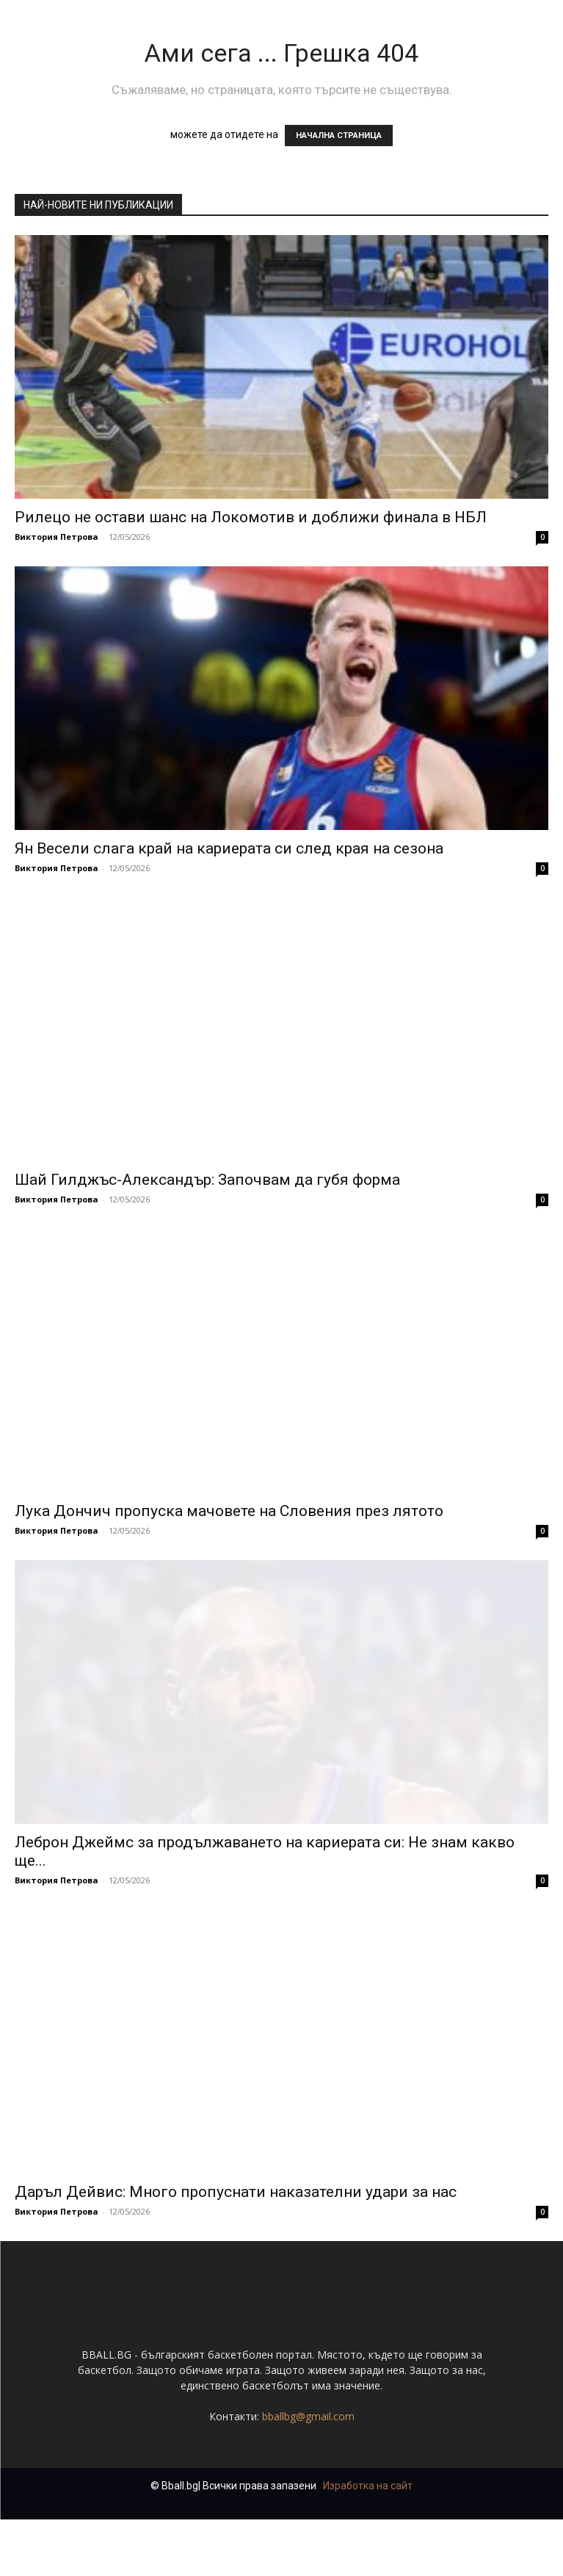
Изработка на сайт (368, 2542)
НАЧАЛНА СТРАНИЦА (339, 135)
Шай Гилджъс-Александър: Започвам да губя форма (207, 1179)
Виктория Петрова (56, 536)
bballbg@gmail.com (308, 2473)
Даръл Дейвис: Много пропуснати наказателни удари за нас (236, 2192)
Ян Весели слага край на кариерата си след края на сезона (229, 848)
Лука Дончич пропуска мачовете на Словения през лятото (229, 1511)
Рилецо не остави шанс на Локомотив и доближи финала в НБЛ (251, 517)
